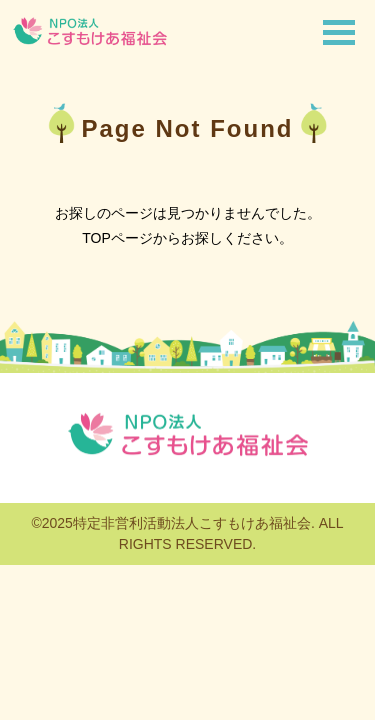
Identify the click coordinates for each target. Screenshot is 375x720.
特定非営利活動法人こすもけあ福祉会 (192, 523)
